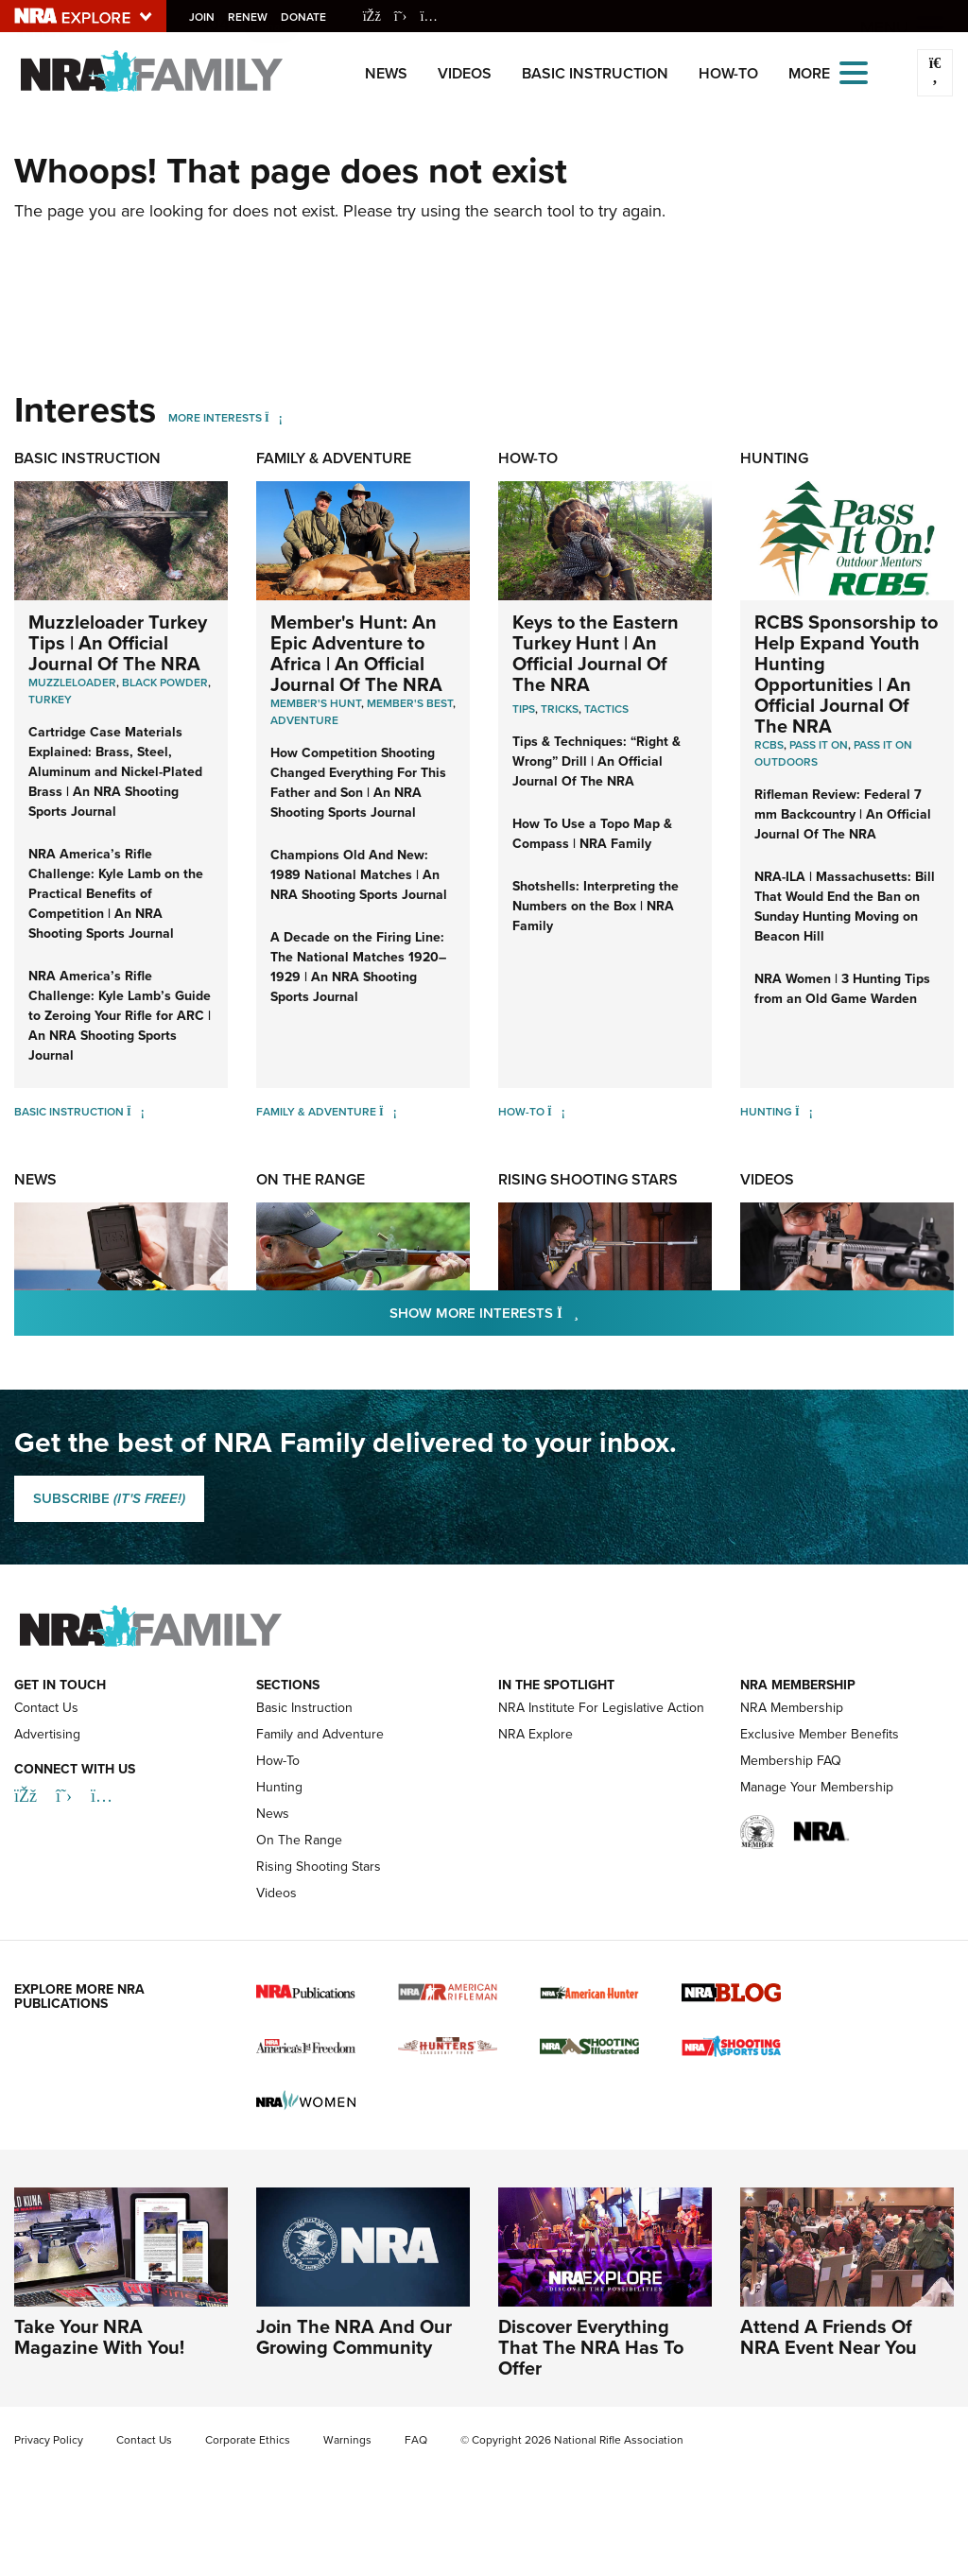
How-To (728, 73)
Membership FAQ (790, 1761)
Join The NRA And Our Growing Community (354, 2336)
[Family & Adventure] (388, 1111)
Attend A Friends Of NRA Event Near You (828, 2336)
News (386, 73)
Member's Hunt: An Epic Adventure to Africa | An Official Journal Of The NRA (356, 653)
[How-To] (556, 1111)
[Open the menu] (854, 71)
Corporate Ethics (247, 2439)
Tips (523, 708)
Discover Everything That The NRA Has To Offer (590, 2347)
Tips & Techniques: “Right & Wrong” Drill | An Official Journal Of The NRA (596, 761)
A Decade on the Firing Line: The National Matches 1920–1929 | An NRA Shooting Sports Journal (358, 967)
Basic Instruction (595, 73)
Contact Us (46, 1708)
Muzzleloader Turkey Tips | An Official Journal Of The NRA (117, 643)
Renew (249, 17)
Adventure (304, 720)
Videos (465, 73)
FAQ (416, 2439)
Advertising (47, 1734)
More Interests (215, 417)
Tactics (606, 708)
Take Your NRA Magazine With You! (99, 2336)
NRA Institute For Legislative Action (601, 1708)
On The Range (310, 1179)
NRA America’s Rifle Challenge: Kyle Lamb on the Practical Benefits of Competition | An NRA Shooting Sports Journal (115, 893)
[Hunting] (804, 1111)
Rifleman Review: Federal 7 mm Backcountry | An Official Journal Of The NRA (842, 814)
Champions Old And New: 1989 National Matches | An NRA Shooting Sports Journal (358, 875)
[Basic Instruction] (136, 1111)
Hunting (774, 458)
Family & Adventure (333, 458)
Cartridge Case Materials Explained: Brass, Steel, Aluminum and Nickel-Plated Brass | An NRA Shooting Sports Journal (115, 771)
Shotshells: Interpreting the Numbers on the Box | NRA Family (595, 906)
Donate (305, 17)
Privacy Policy (48, 2439)
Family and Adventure (320, 1734)
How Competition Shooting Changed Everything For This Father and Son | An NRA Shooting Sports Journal (358, 782)
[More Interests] (274, 417)
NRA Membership (791, 1708)
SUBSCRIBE (109, 1498)
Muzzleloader (72, 682)
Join (203, 17)
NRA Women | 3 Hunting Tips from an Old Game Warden (842, 989)
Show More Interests (586, 1312)
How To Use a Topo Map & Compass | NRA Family (592, 834)
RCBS (769, 744)
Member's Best (410, 703)
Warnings (347, 2439)
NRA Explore (535, 1734)
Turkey (50, 699)
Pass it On (818, 744)
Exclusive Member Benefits (819, 1734)
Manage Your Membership (816, 1787)
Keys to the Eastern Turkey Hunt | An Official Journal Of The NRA (595, 653)
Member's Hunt (315, 703)
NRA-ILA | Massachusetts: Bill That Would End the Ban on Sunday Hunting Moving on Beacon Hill (844, 906)
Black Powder (165, 682)
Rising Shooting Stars (588, 1179)
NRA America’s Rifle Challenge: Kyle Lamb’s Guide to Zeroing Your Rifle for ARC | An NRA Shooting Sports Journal (119, 1015)
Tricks (560, 708)
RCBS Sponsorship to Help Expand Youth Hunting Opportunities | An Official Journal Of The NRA (846, 674)
